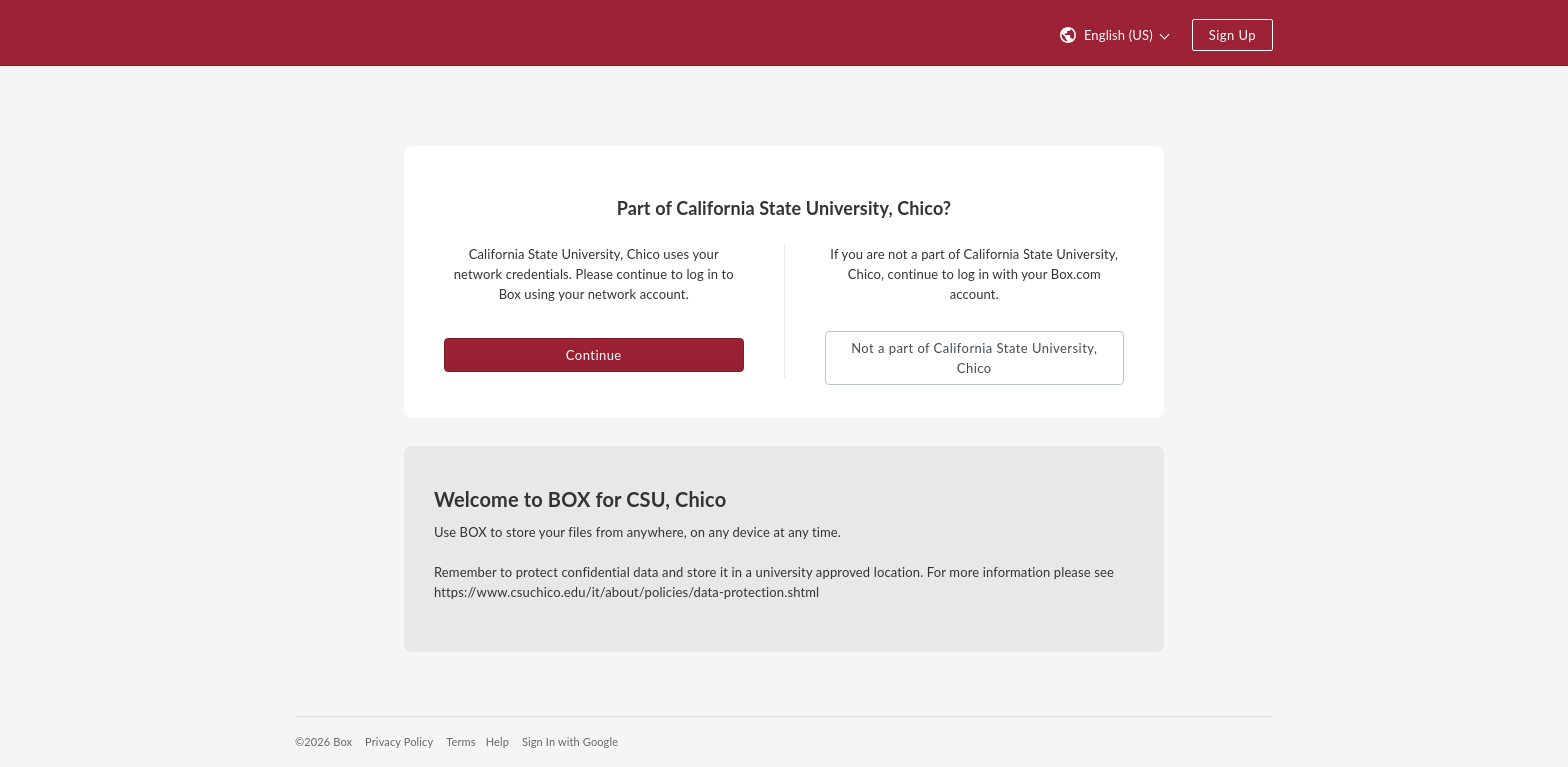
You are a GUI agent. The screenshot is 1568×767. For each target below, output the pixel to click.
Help (497, 741)
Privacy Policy (399, 741)
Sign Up (1232, 35)
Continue (594, 355)
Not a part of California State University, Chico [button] (974, 358)
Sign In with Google (570, 741)
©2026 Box (323, 741)
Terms (460, 741)
